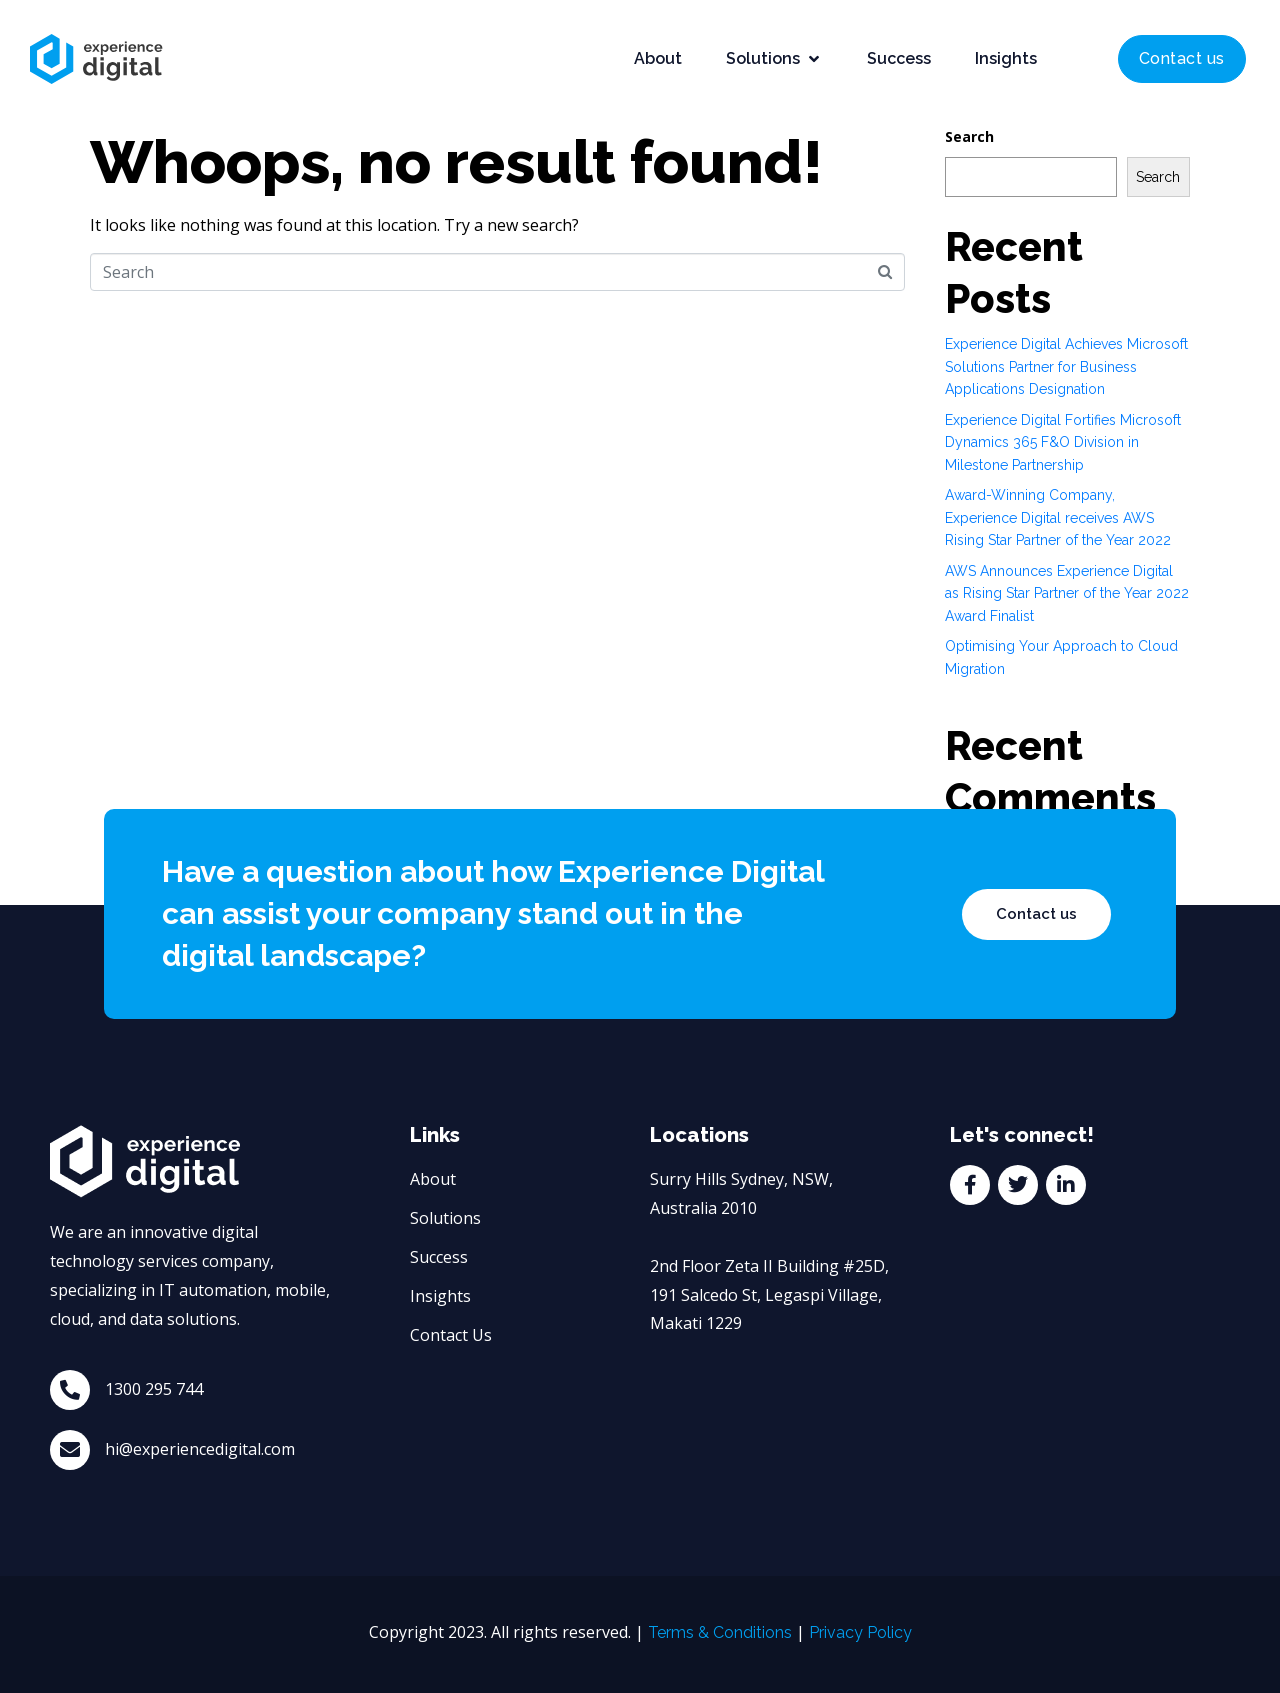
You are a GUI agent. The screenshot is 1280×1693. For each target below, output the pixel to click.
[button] (774, 59)
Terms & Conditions (720, 1632)
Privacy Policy (860, 1632)
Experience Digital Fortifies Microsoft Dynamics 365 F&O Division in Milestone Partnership (1063, 442)
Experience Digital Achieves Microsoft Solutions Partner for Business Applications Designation (1066, 366)
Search (969, 136)
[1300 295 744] (70, 1390)
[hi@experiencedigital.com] (70, 1450)
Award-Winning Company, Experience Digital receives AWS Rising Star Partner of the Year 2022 (1058, 517)
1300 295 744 (154, 1389)
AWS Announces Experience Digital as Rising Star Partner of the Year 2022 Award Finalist (1067, 593)
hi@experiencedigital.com (200, 1449)
